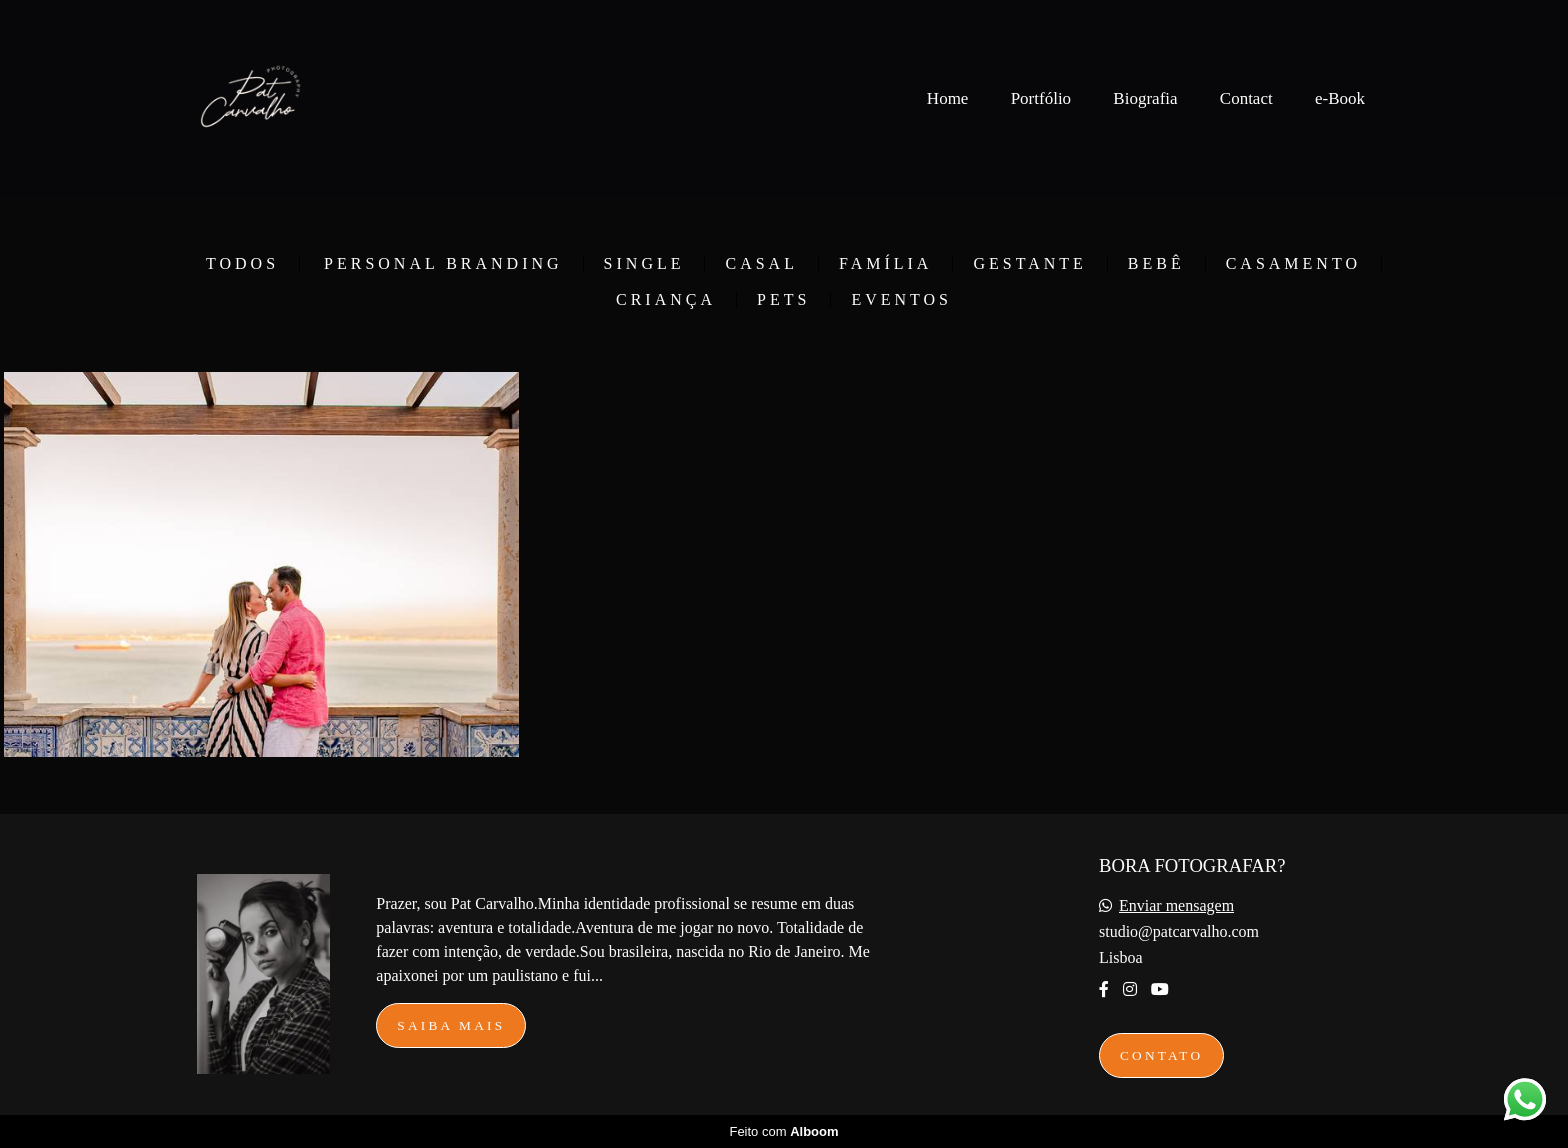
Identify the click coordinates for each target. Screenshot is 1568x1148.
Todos (242, 264)
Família (885, 264)
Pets (783, 300)
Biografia (1145, 98)
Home (948, 98)
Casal (761, 264)
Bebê (1156, 264)
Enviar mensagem (1176, 906)
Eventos (901, 300)
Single (644, 264)
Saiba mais (451, 1025)
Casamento (1293, 264)
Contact (1246, 98)
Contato (1161, 1055)
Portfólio (1041, 98)
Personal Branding (443, 264)
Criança (666, 300)
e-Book (1340, 98)
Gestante (1029, 264)
